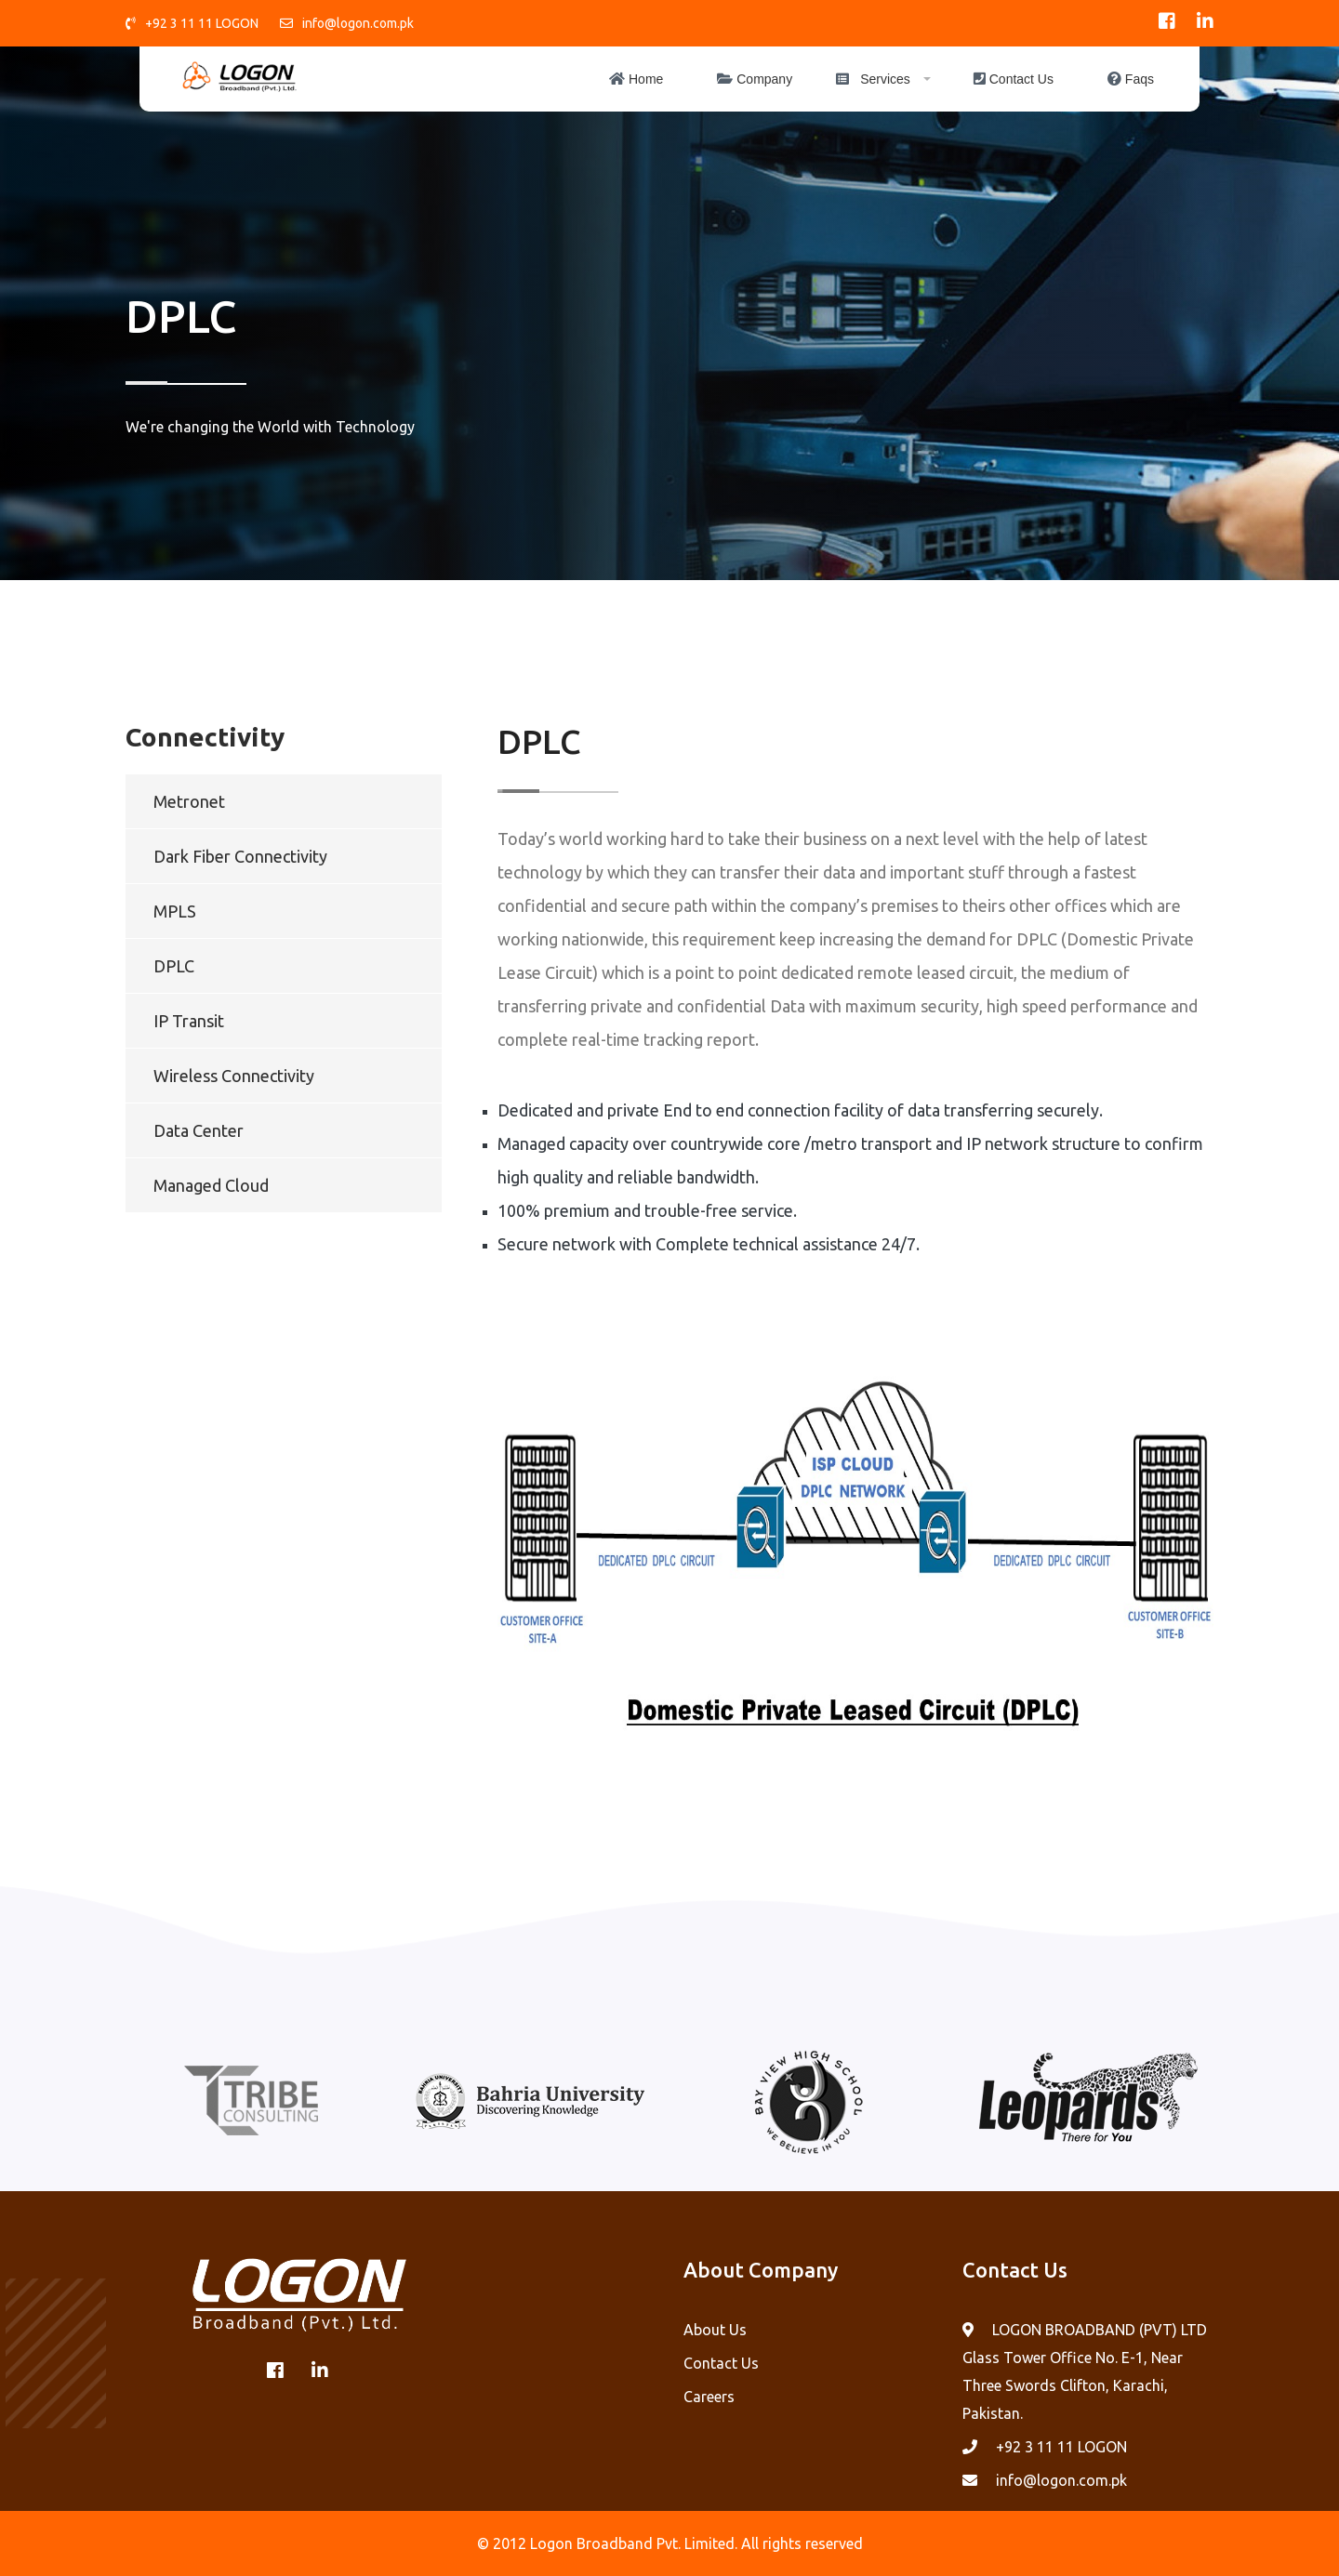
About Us (715, 2329)
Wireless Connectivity (233, 1075)
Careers (709, 2396)
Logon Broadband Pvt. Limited (632, 2543)
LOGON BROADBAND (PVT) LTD (1099, 2329)
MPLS (174, 911)
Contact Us (1014, 79)
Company (754, 79)
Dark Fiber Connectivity (240, 856)
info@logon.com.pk (358, 23)
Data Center (198, 1130)
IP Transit (188, 1020)
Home (636, 79)
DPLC (173, 966)
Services (873, 79)
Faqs (1130, 79)
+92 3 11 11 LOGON (202, 23)
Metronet (189, 801)
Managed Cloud (211, 1185)
